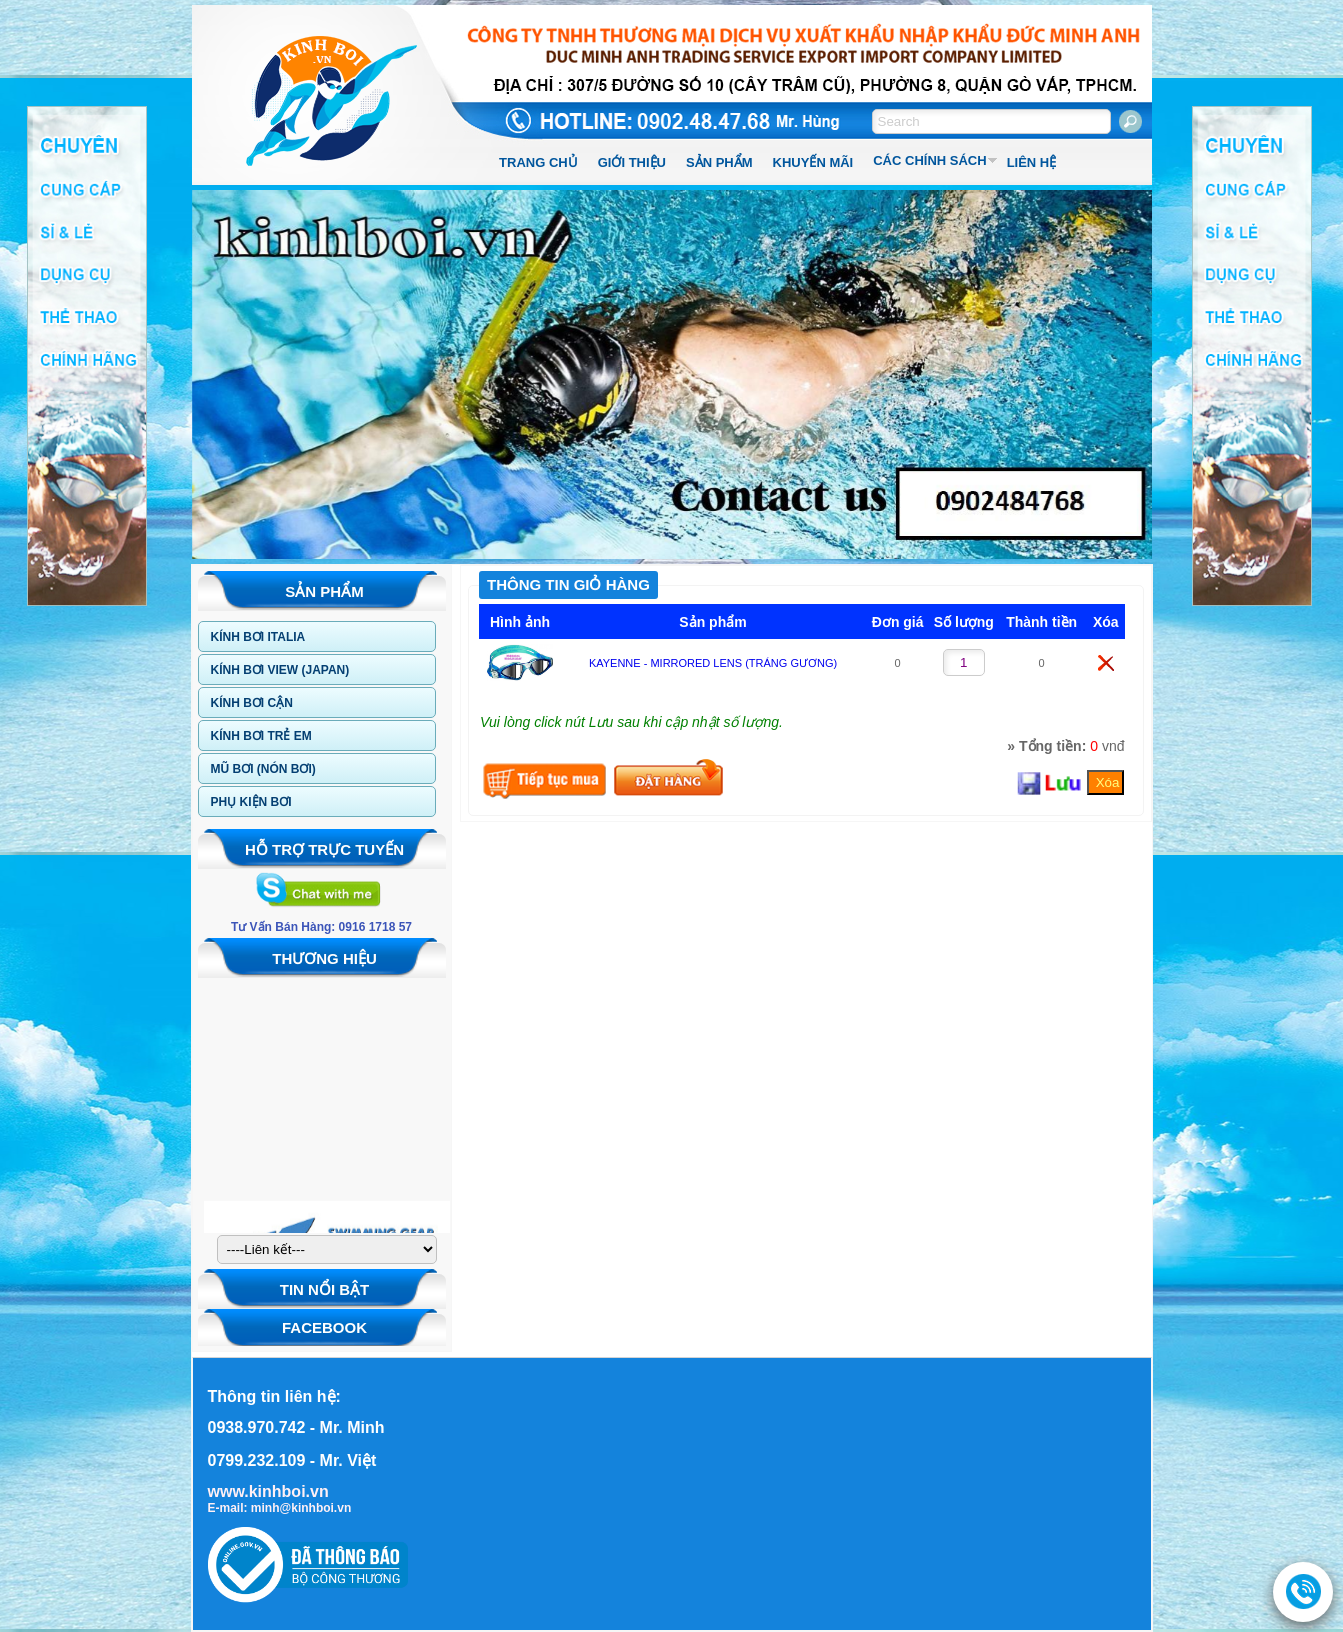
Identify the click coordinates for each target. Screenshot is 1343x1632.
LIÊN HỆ (1032, 162)
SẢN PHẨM (719, 162)
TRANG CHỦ (538, 162)
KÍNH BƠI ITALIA (258, 637)
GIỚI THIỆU (632, 162)
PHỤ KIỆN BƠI (251, 802)
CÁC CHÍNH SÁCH (929, 160)
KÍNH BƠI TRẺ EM (261, 736)
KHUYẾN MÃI (813, 162)
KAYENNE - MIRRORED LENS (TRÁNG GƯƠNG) (713, 663)
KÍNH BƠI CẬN (252, 703)
